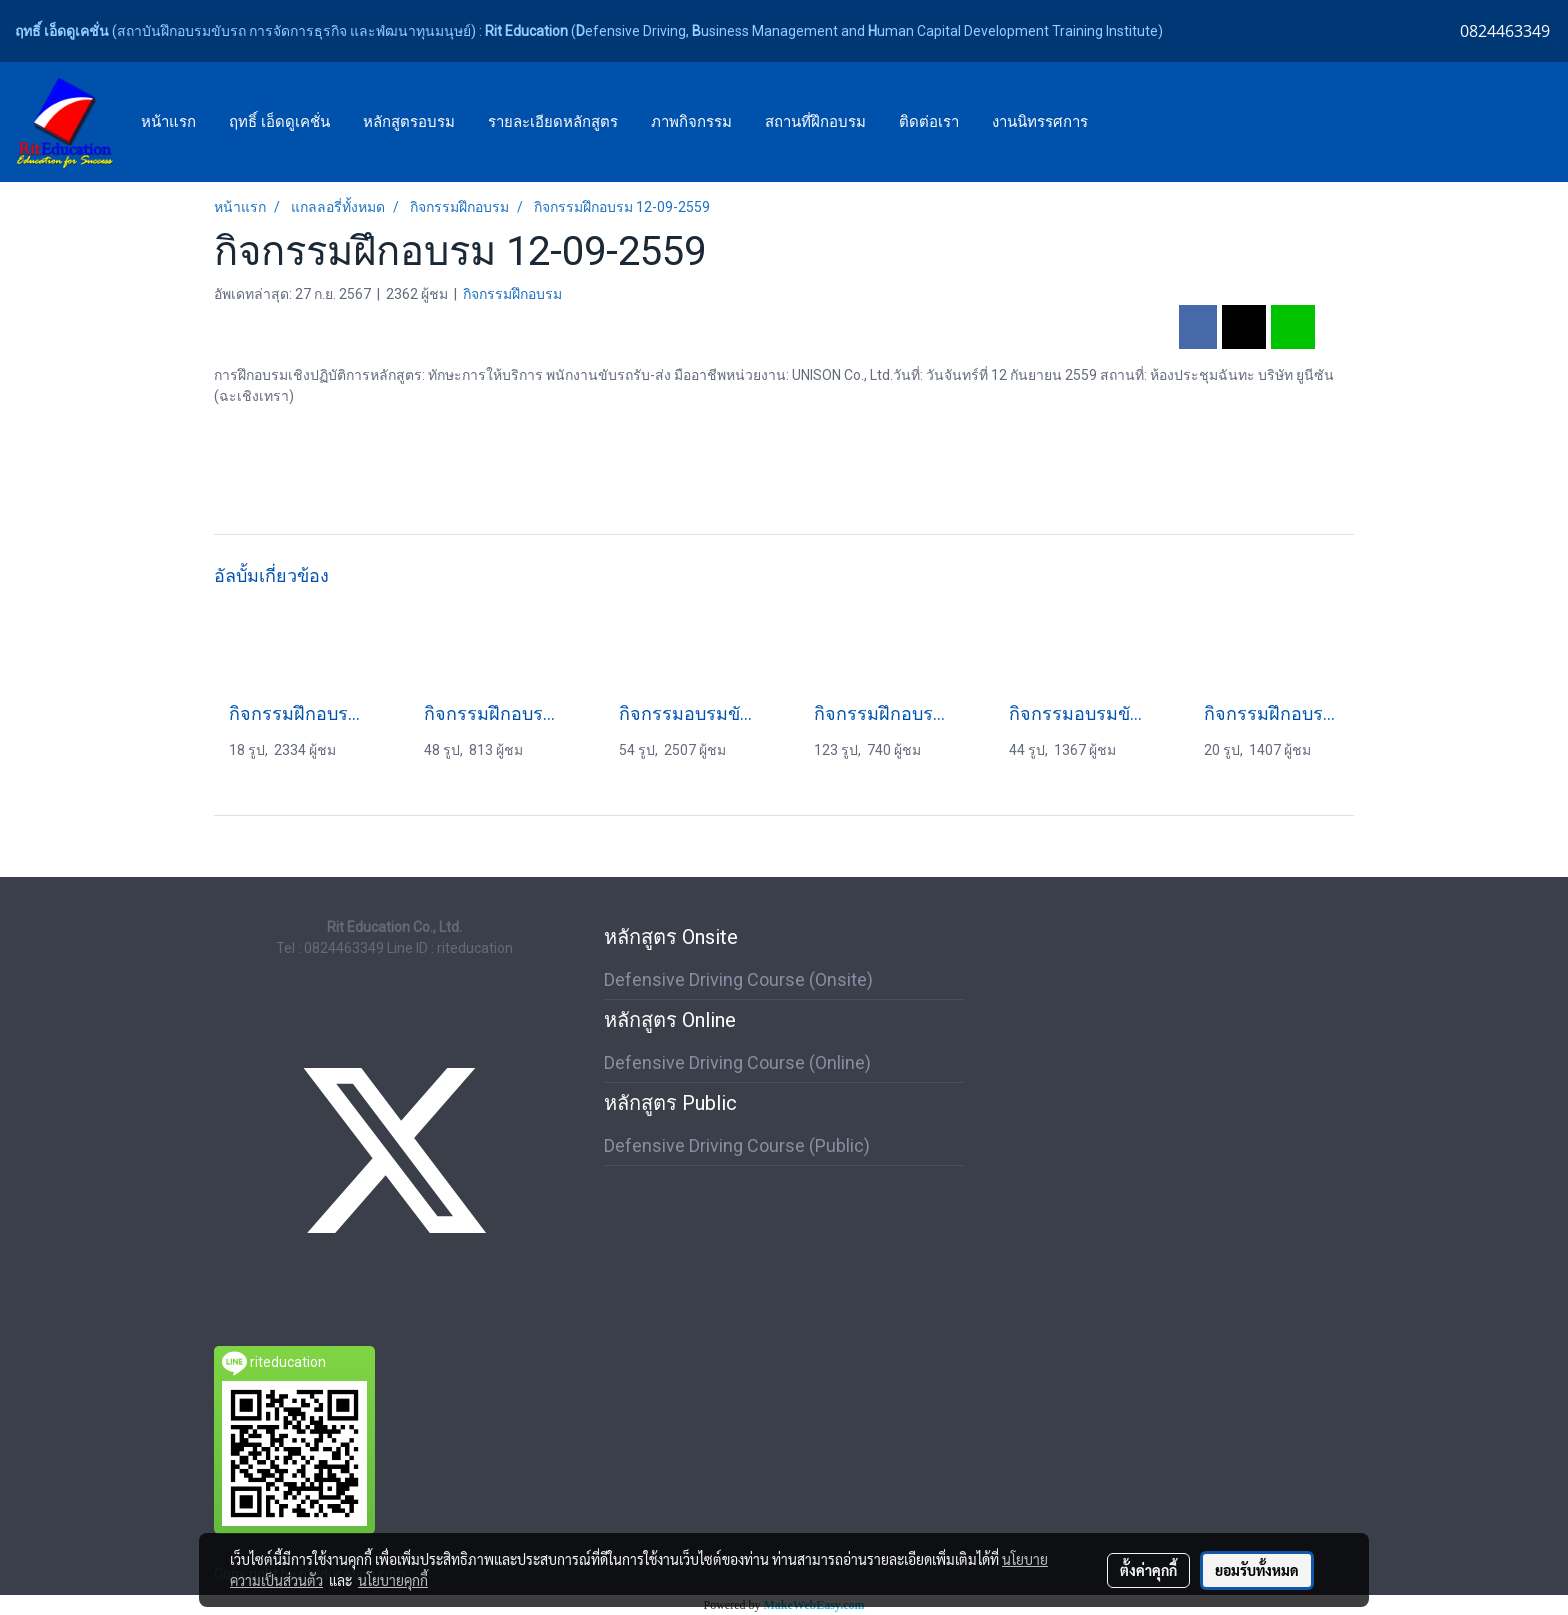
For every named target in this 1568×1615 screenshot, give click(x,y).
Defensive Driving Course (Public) (737, 1145)
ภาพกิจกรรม (691, 122)
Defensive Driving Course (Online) (737, 1062)
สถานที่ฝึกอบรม (815, 122)
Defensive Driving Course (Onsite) (738, 979)
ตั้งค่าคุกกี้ (1148, 1570)
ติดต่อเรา (929, 122)
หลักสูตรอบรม (409, 122)
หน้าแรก (168, 122)
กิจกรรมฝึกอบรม (512, 294)
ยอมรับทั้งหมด (1257, 1570)
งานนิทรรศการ (1040, 122)
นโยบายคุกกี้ (393, 1580)
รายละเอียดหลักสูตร (553, 122)
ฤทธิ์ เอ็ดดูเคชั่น (279, 122)
